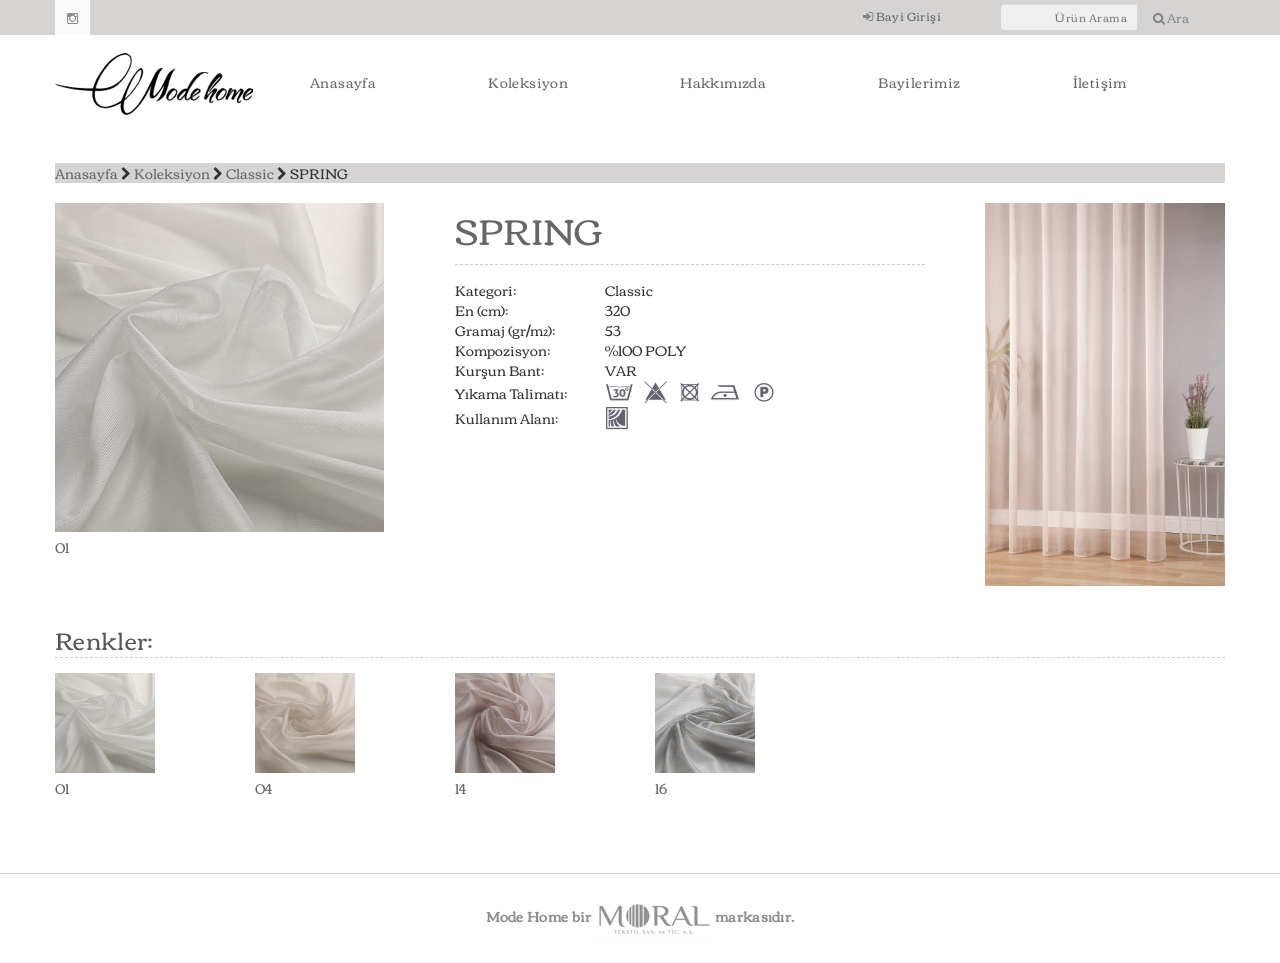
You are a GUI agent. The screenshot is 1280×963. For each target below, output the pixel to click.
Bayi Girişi (902, 15)
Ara (1171, 17)
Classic (250, 173)
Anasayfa (343, 82)
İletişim (1100, 82)
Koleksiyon (528, 82)
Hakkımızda (723, 82)
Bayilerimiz (919, 82)
